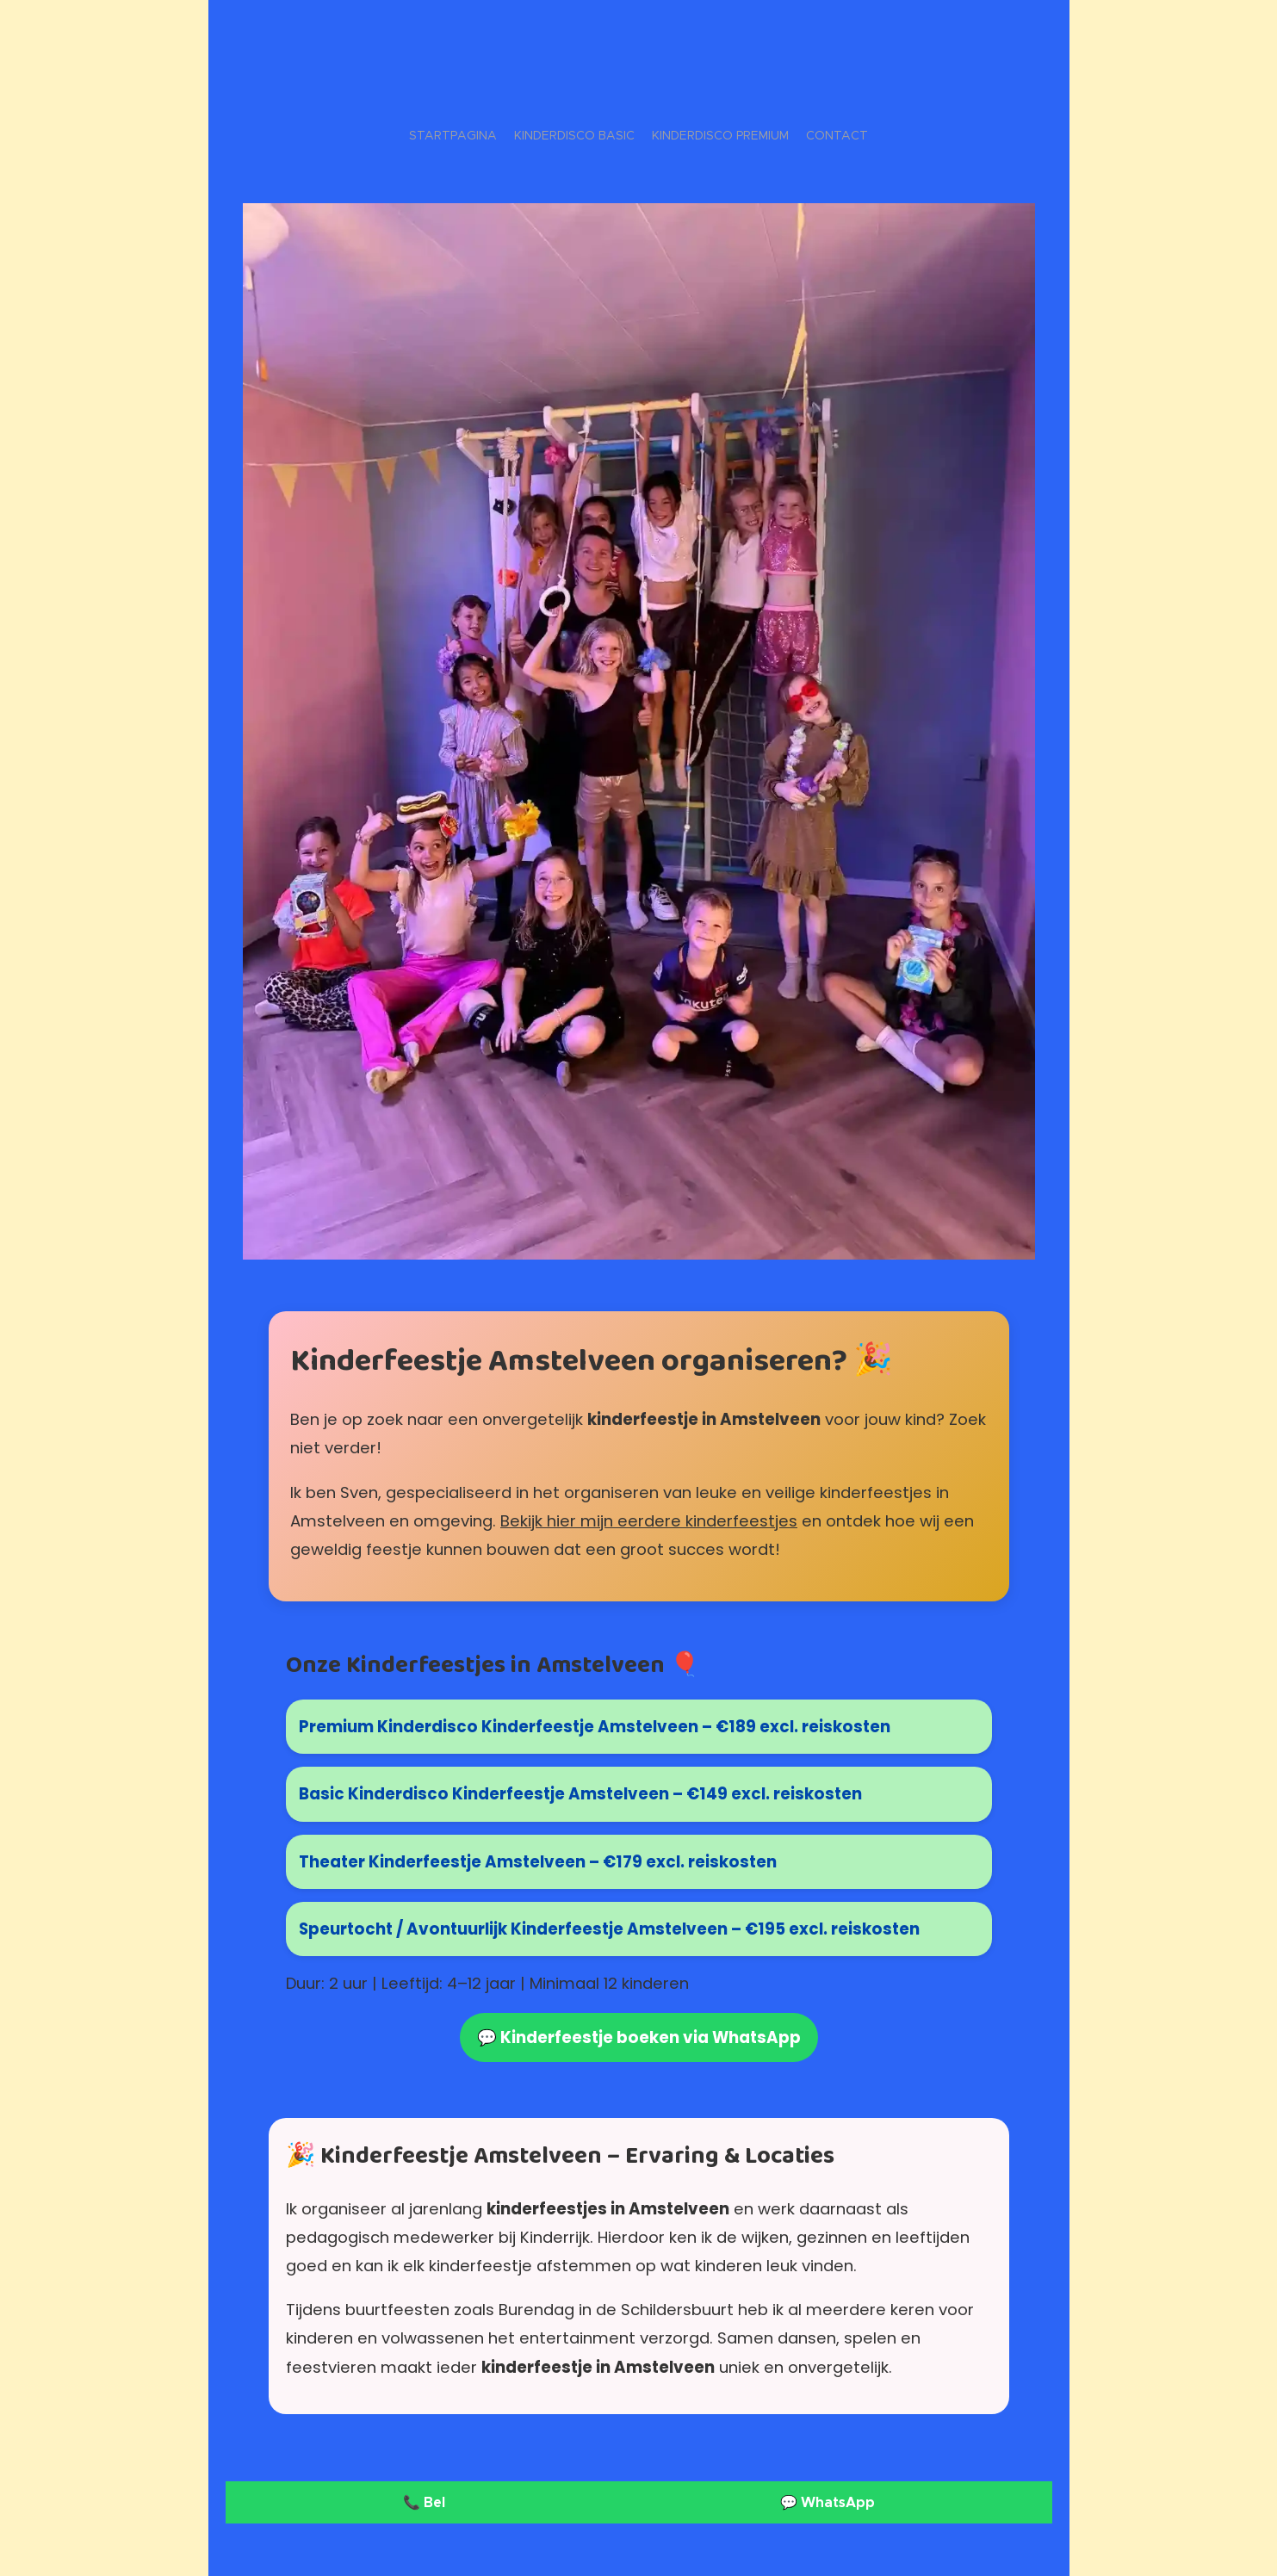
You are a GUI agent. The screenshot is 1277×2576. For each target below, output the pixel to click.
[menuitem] (617, 135)
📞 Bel (424, 2502)
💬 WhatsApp (826, 2502)
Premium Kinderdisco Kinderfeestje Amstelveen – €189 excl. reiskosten (594, 1727)
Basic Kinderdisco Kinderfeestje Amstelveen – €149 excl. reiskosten (580, 1794)
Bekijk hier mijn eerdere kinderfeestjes (648, 1521)
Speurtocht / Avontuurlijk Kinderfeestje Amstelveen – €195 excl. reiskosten (609, 1929)
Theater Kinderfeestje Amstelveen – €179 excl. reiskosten (538, 1862)
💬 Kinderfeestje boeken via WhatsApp (639, 2038)
